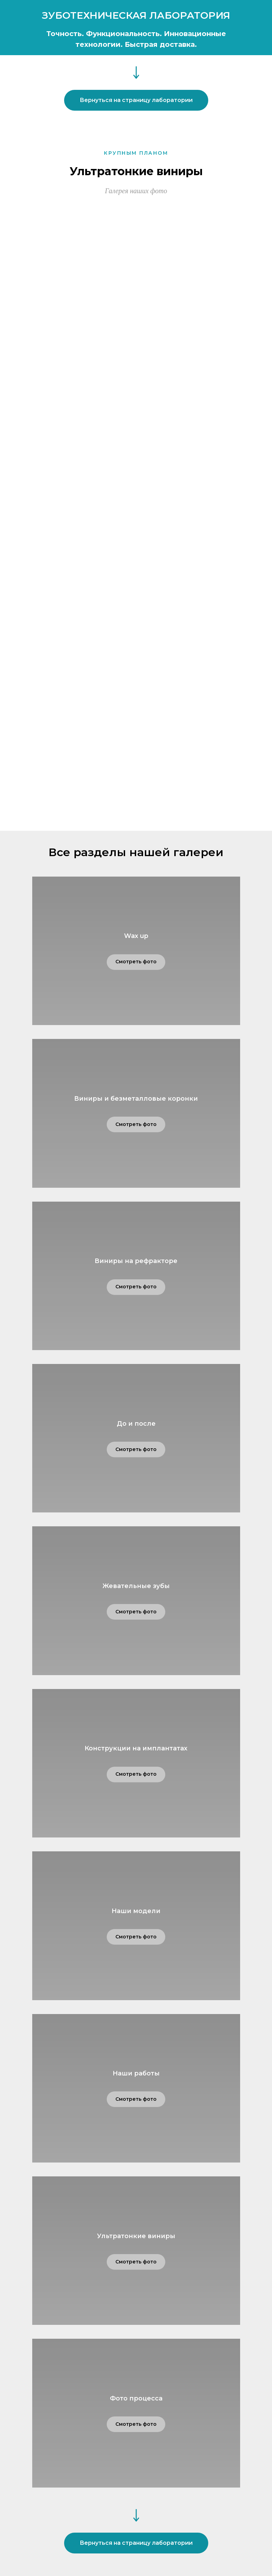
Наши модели (136, 1911)
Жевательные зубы (136, 1586)
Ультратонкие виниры (136, 2236)
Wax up (136, 936)
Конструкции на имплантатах (136, 1748)
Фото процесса (136, 2398)
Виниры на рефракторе (136, 1261)
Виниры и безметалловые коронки (136, 1098)
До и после (136, 1423)
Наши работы (136, 2073)
